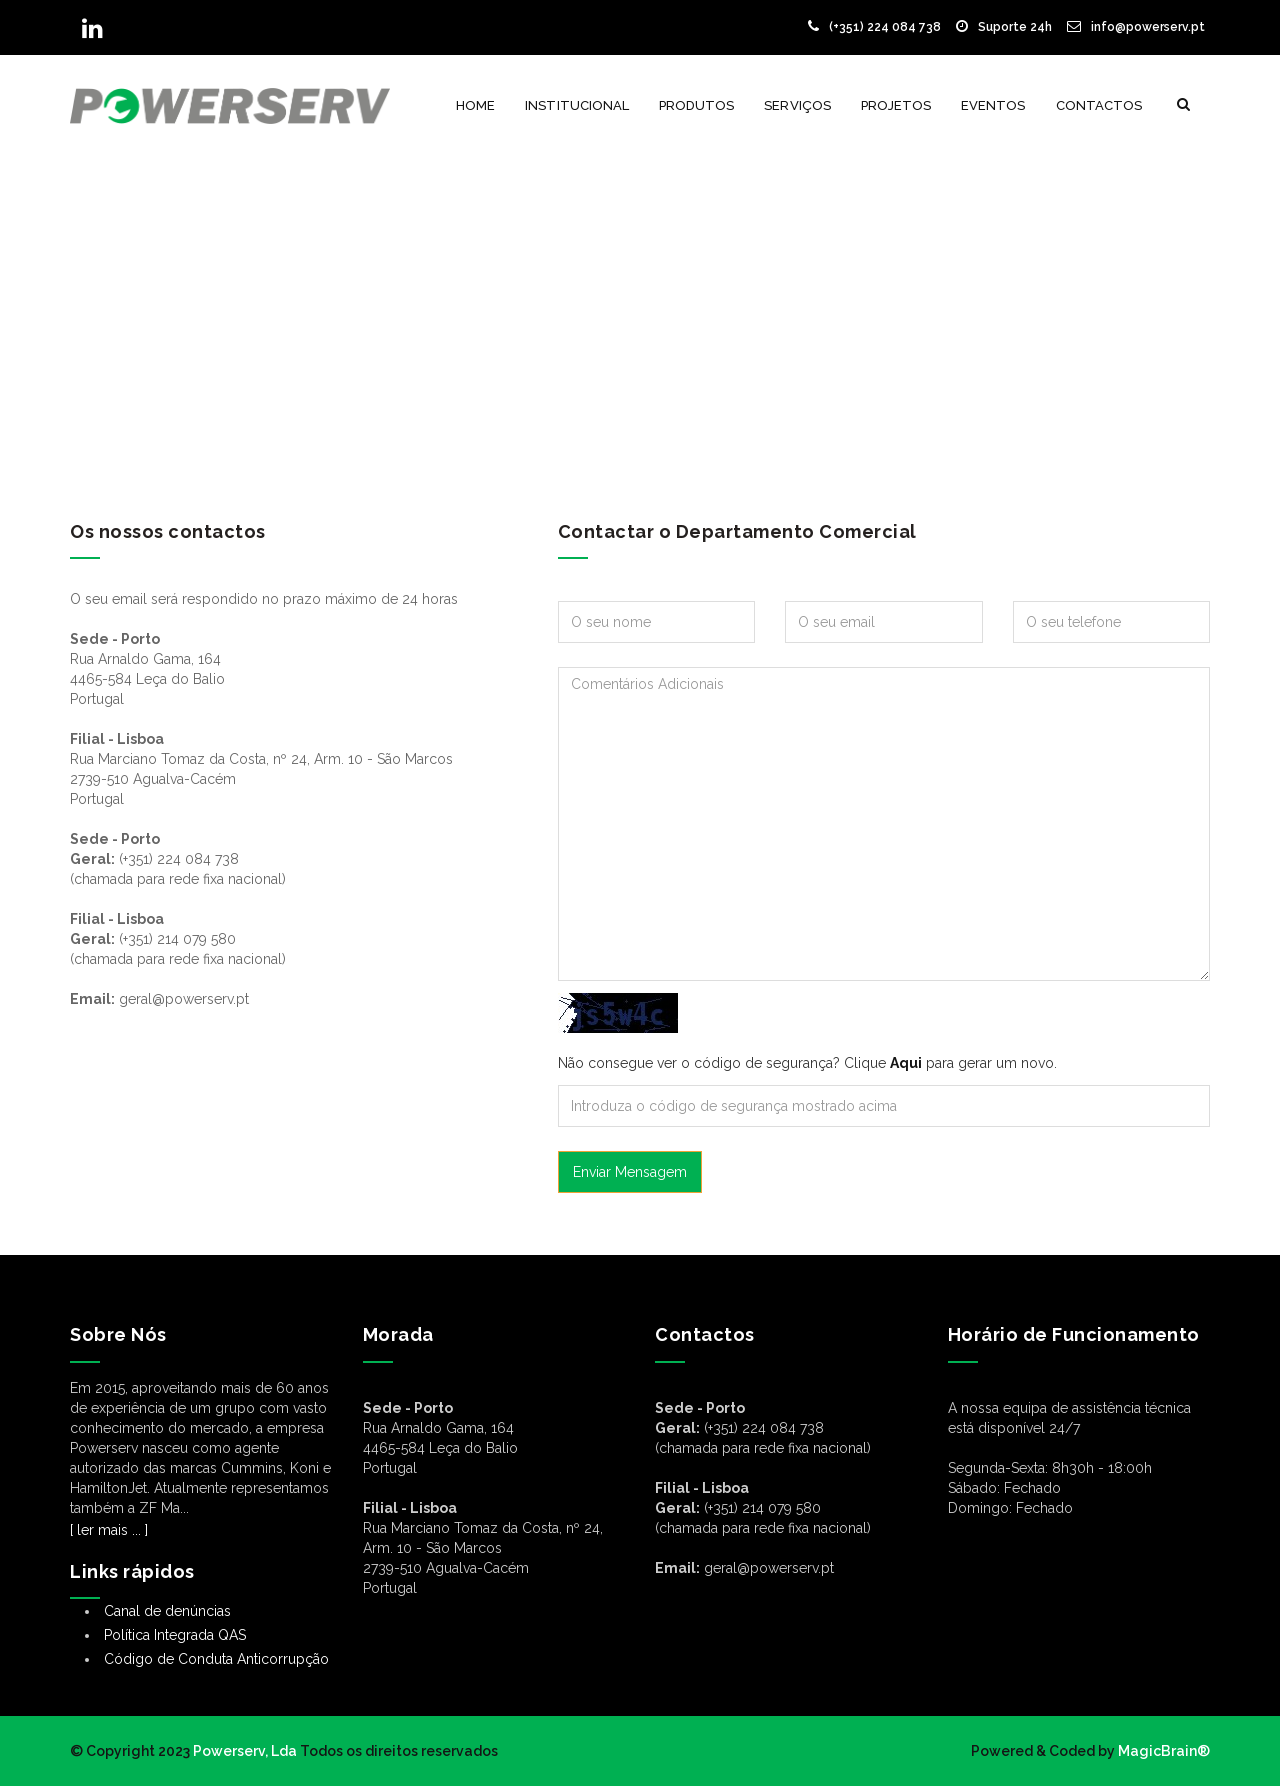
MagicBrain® (1162, 1751)
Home (475, 105)
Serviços (797, 105)
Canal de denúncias (167, 1611)
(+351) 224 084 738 (874, 27)
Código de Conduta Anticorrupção (216, 1659)
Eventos (993, 105)
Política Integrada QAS (175, 1635)
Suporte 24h (1004, 27)
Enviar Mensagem (630, 1172)
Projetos (896, 105)
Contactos (1099, 105)
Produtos (696, 105)
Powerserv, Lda (245, 1751)
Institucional (577, 105)
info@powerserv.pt (1136, 27)
